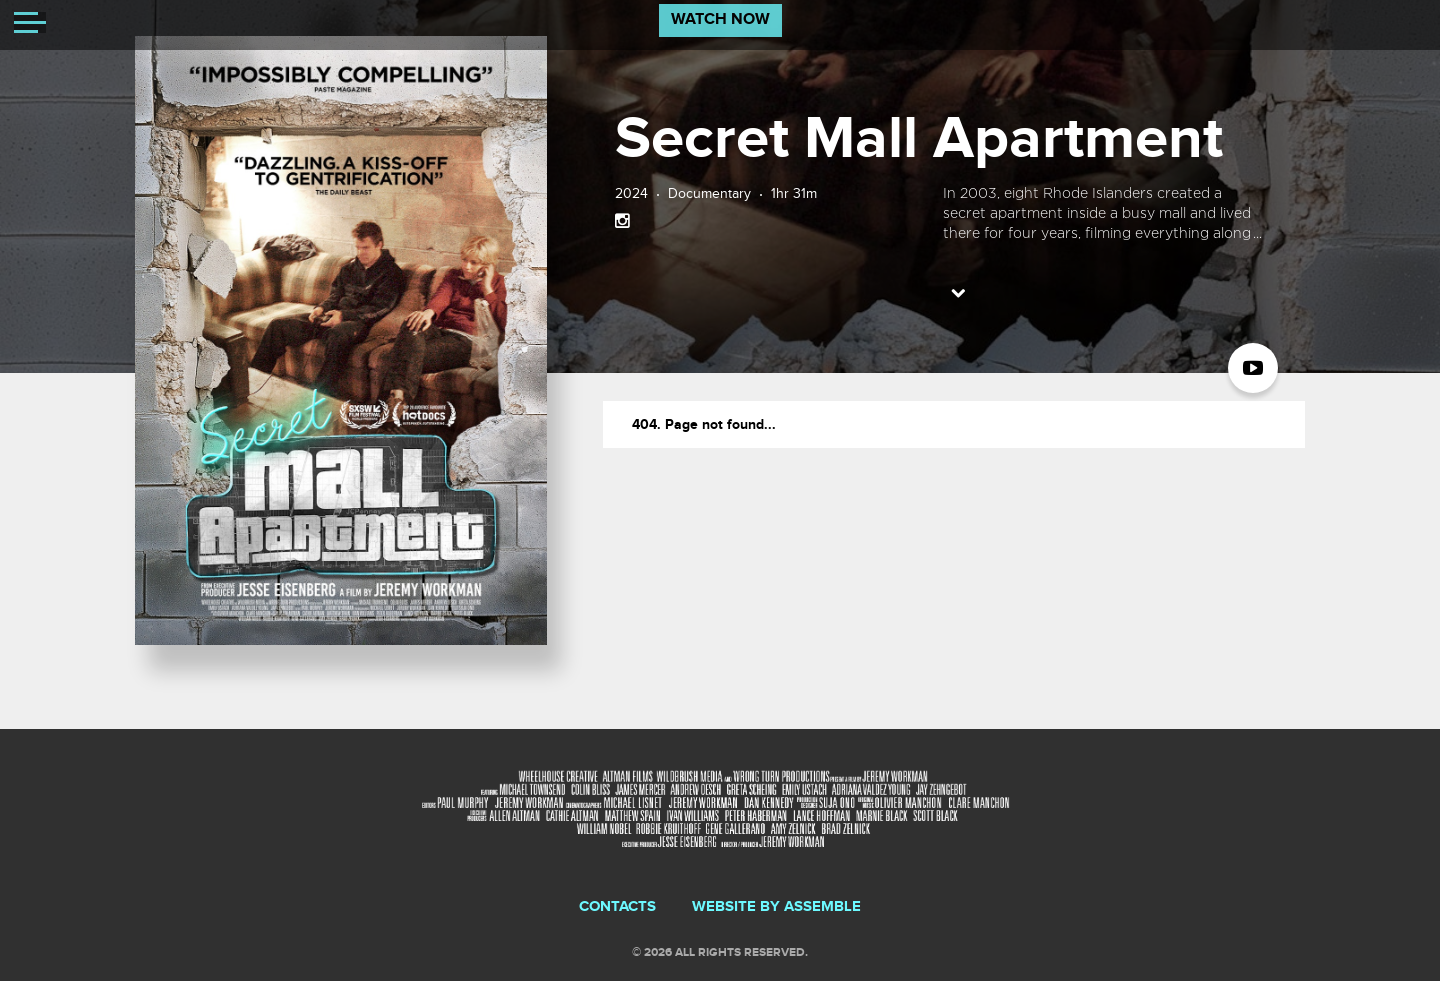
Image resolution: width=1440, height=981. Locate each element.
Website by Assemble (776, 907)
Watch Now (720, 19)
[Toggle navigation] (30, 25)
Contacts (617, 907)
